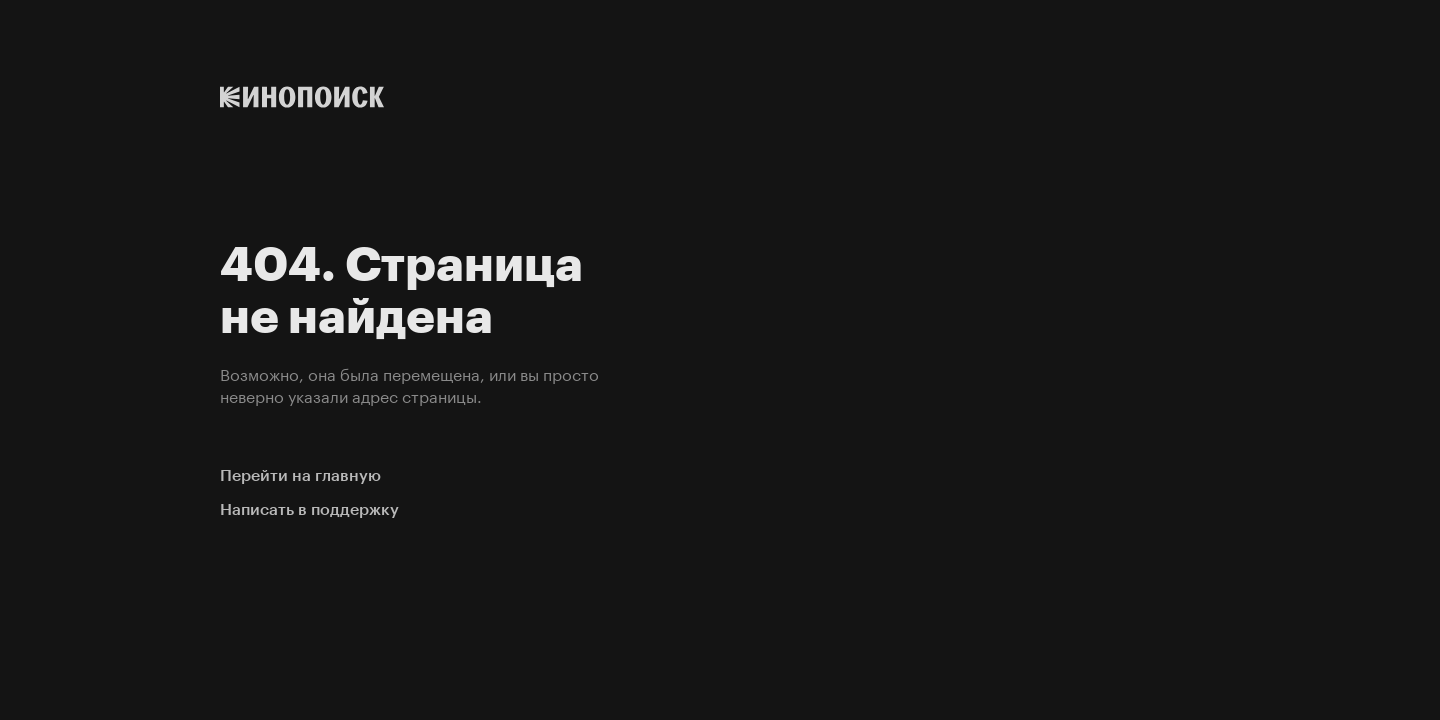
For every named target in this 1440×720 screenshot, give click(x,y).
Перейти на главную (300, 475)
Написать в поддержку (309, 509)
